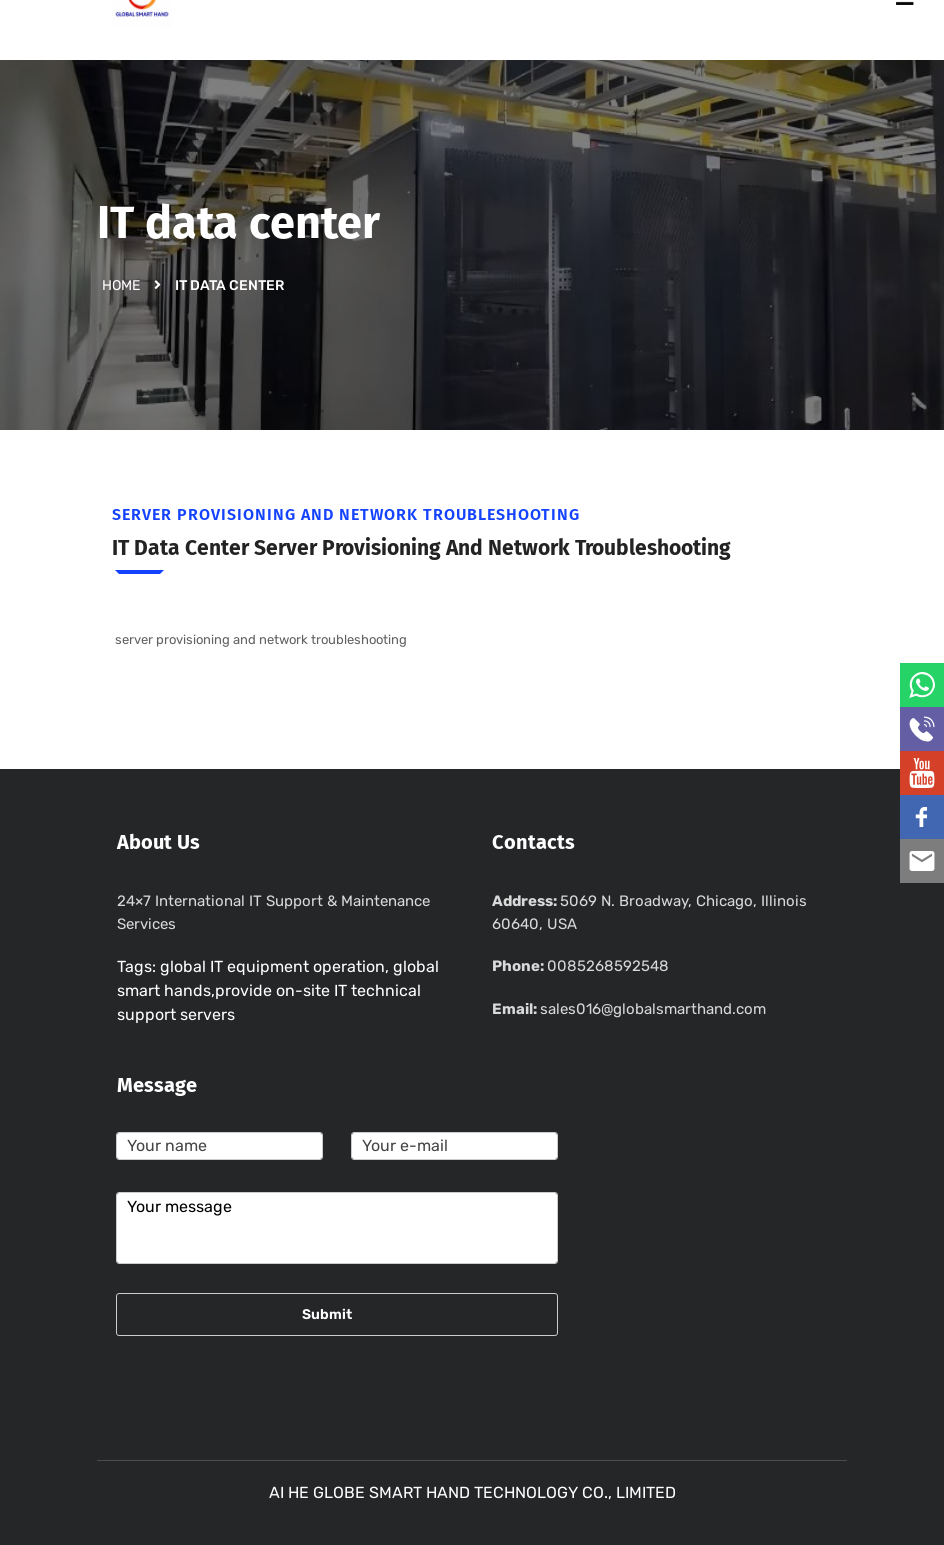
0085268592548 (608, 966)
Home (121, 284)
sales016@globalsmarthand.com (653, 1009)
